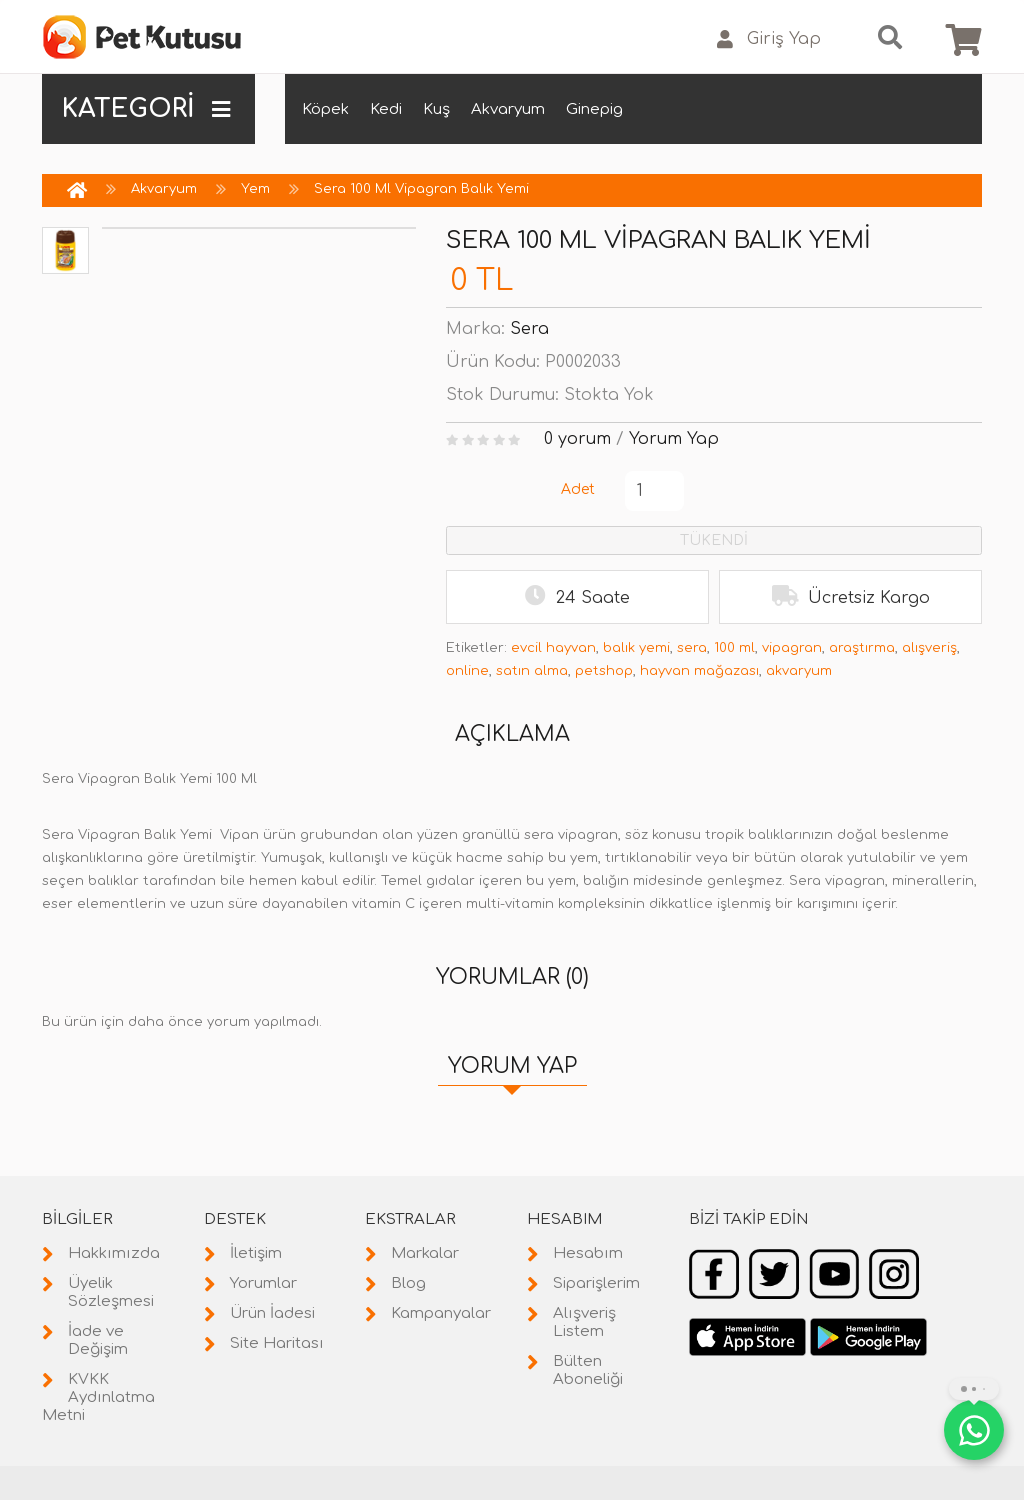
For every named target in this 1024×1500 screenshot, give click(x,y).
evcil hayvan (553, 648)
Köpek (325, 109)
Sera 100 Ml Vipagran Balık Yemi (421, 189)
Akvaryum (508, 109)
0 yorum (577, 439)
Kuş (436, 109)
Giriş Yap (769, 39)
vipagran (792, 648)
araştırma (862, 648)
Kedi (386, 109)
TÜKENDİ (714, 540)
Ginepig (594, 109)
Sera (529, 329)
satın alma (532, 671)
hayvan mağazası (699, 671)
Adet (578, 489)
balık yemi (636, 648)
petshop (604, 671)
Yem (255, 189)
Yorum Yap (674, 439)
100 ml (734, 648)
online (467, 671)
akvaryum (799, 671)
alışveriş (929, 648)
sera (692, 648)
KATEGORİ (146, 109)
